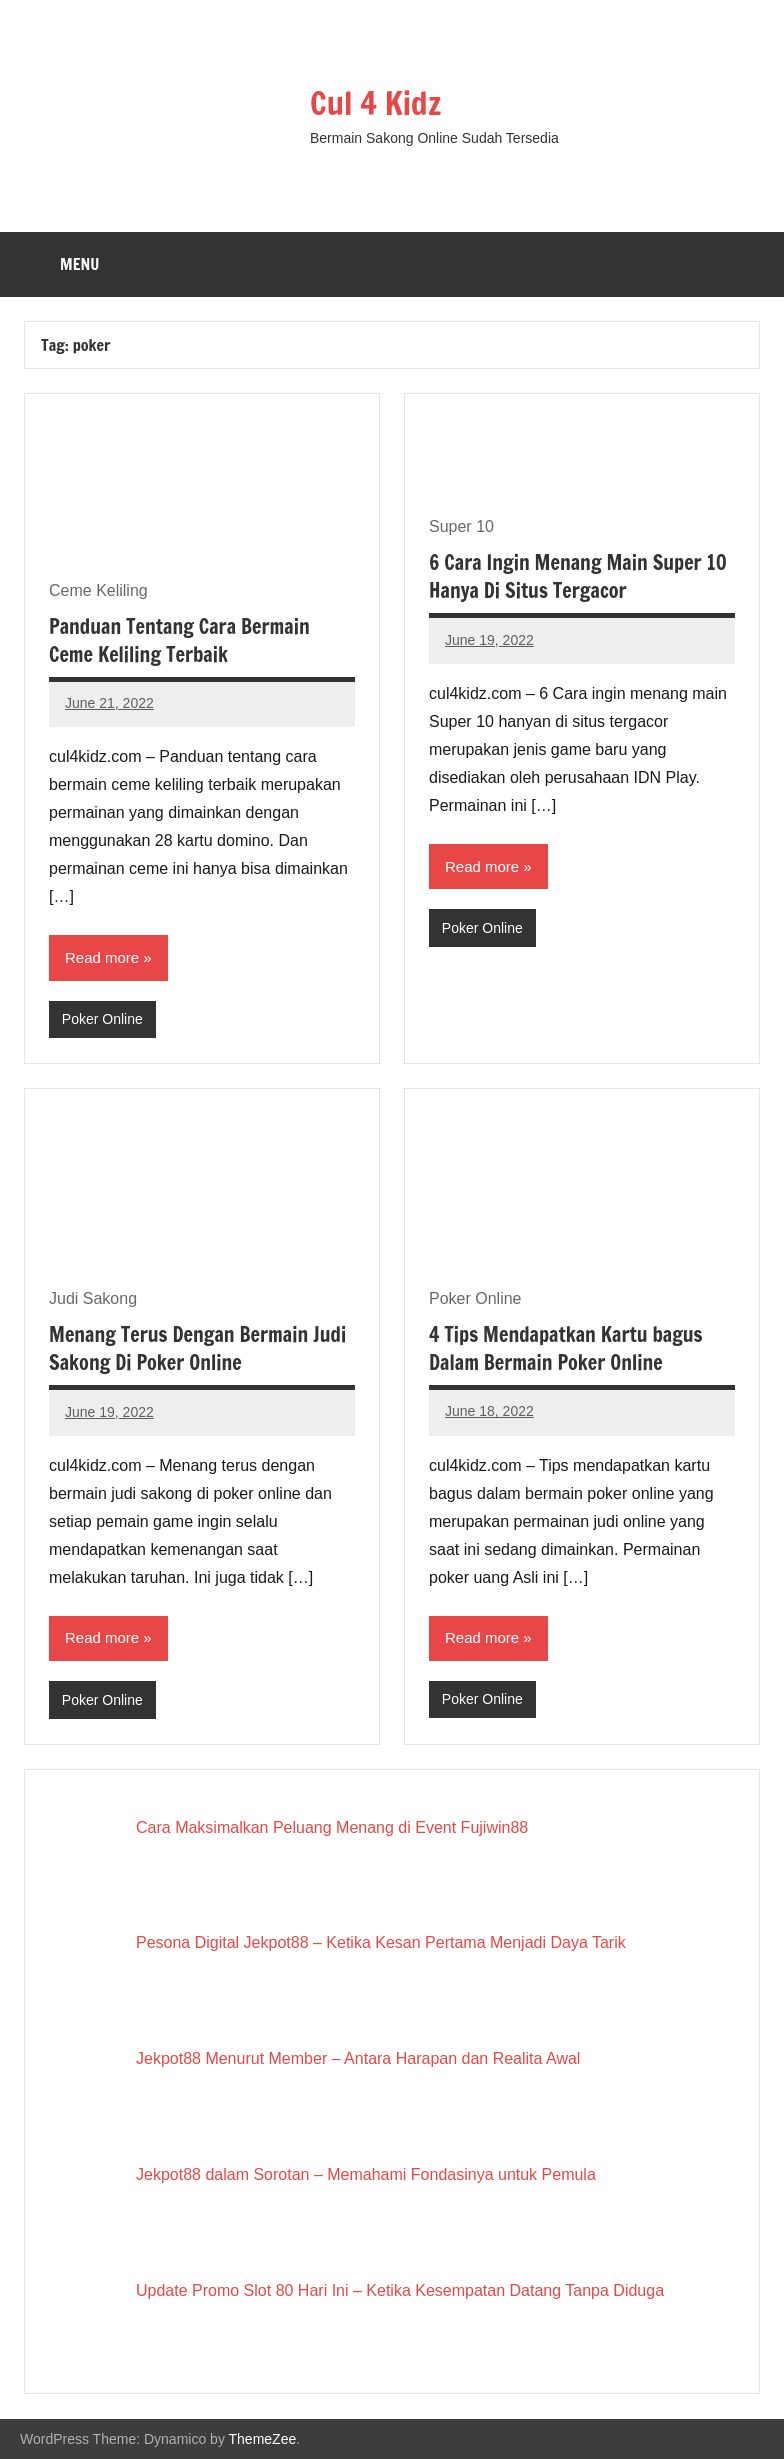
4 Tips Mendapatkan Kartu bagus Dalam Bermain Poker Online (566, 1348)
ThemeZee (263, 2439)
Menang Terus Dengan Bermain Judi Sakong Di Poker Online (197, 1348)
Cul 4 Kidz (375, 103)
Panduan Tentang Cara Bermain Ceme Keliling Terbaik (179, 640)
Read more (102, 957)
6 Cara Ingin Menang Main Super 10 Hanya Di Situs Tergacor (578, 576)
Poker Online (102, 1019)
